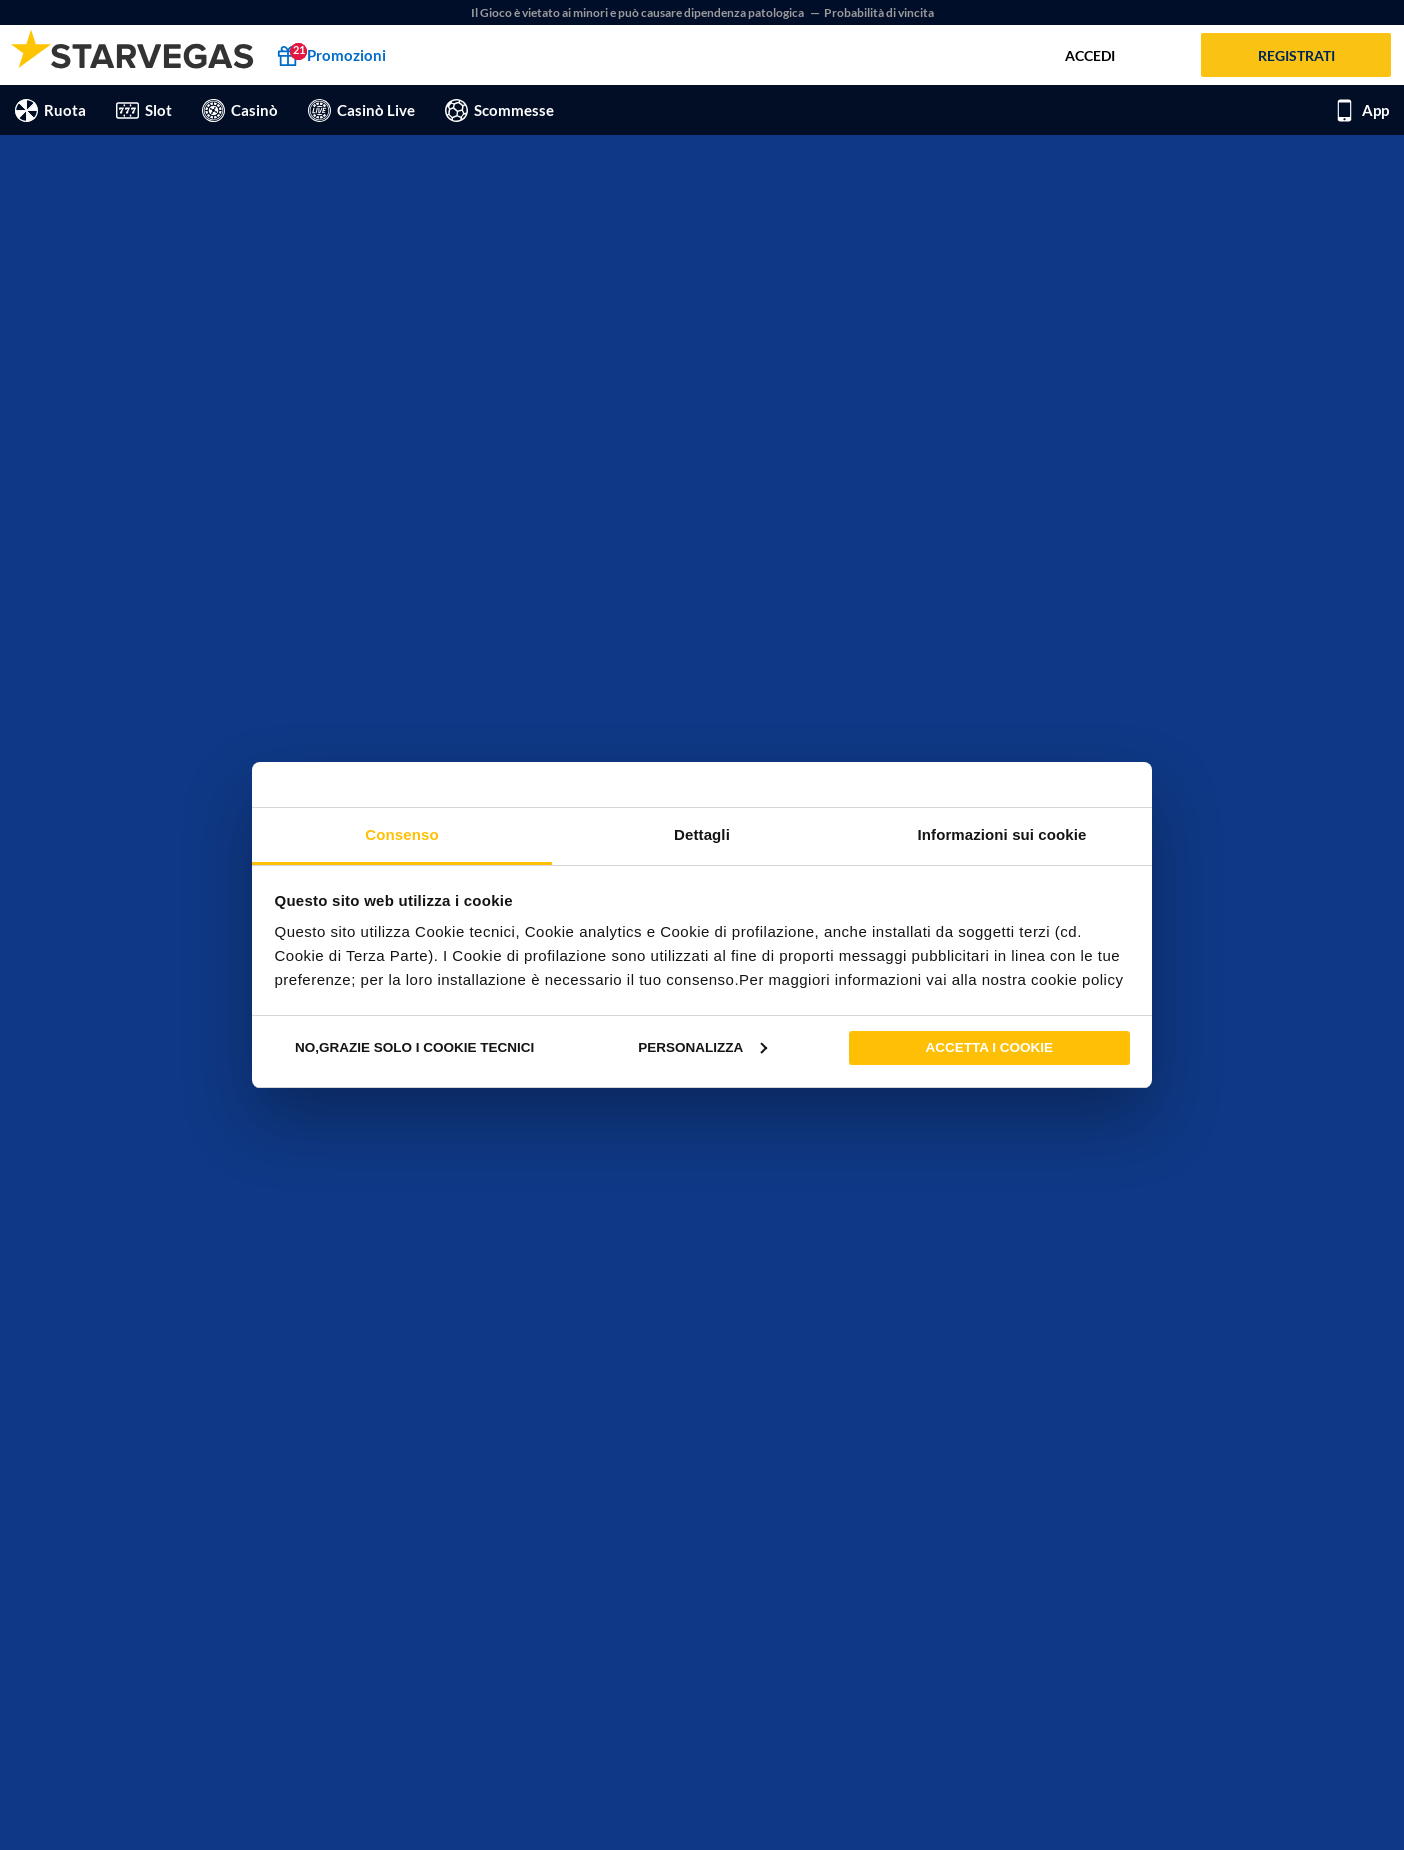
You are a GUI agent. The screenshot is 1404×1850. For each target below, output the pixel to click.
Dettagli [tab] (702, 834)
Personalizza (702, 1047)
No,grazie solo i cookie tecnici (414, 1047)
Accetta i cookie (990, 1047)
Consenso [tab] (401, 834)
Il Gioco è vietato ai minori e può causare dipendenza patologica (638, 12)
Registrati (1296, 55)
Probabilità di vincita (879, 12)
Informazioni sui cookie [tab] (1002, 834)
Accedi (1090, 55)
